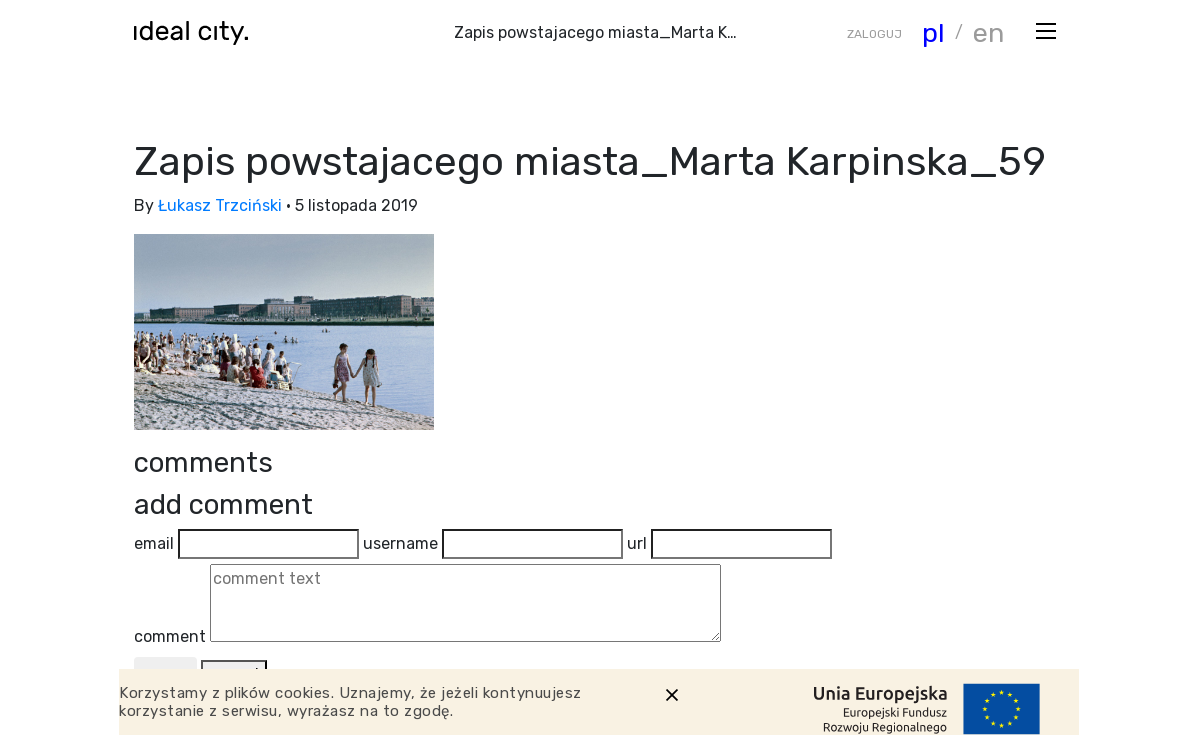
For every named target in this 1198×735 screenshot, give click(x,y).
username (400, 543)
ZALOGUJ (874, 34)
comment (170, 636)
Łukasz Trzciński (220, 205)
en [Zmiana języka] (988, 33)
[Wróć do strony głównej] (197, 32)
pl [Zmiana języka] (933, 33)
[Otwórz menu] (1046, 29)
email (154, 543)
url (637, 543)
